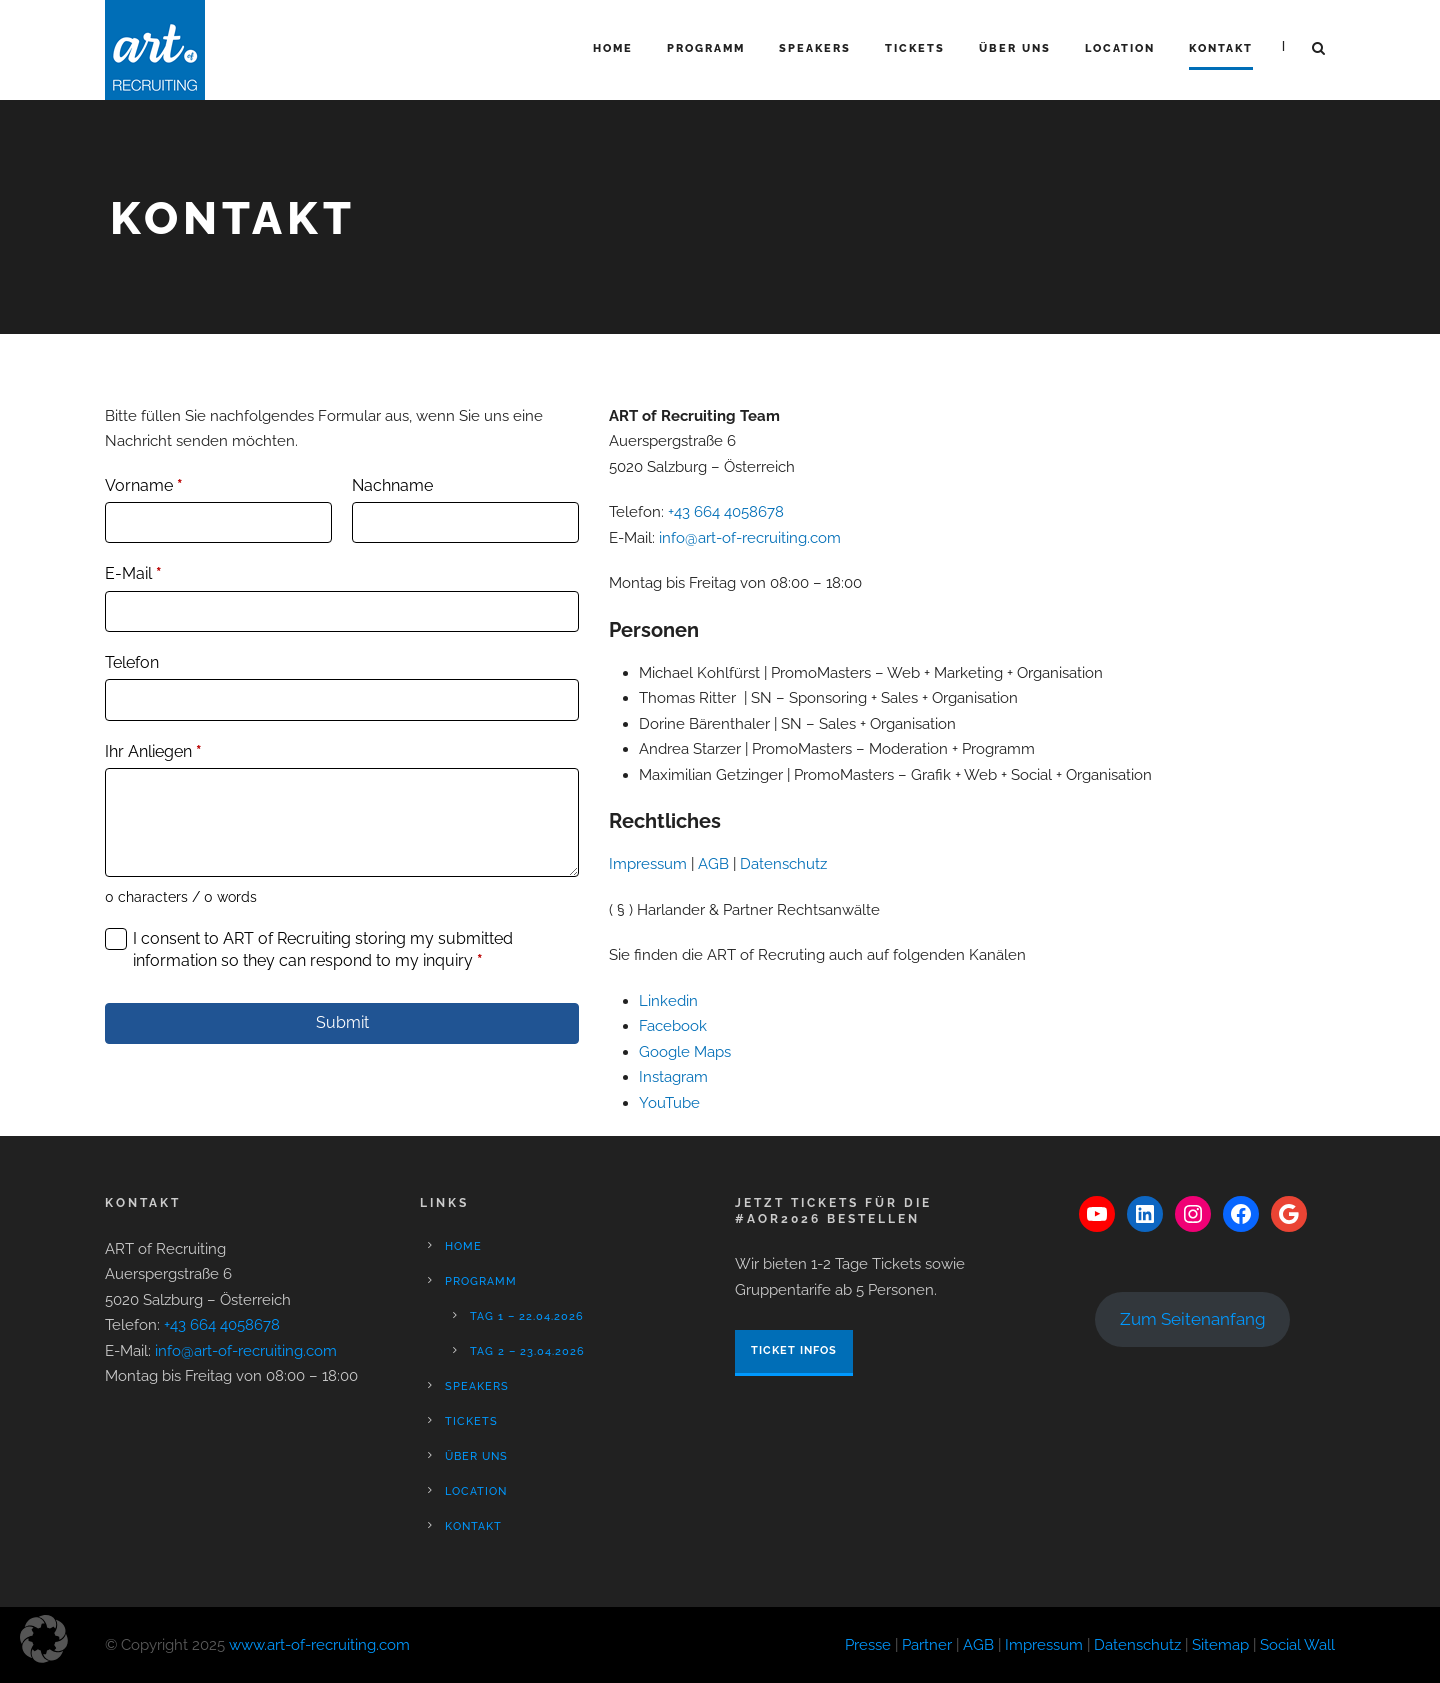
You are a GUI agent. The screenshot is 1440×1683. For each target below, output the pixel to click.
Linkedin (668, 1001)
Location (1120, 48)
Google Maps (685, 1052)
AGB (713, 864)
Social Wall (1297, 1645)
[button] (44, 1639)
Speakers (815, 48)
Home (613, 48)
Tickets (915, 48)
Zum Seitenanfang (1193, 1319)
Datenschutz (783, 864)
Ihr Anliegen (153, 751)
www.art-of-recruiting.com (319, 1645)
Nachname (392, 485)
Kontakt (1221, 48)
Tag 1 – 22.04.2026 (527, 1316)
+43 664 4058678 (726, 512)
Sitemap (1220, 1645)
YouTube (669, 1103)
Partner (927, 1645)
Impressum (648, 864)
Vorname (144, 485)
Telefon (132, 662)
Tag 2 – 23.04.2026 (527, 1351)
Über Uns (1015, 48)
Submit (342, 1022)
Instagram (673, 1077)
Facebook (673, 1026)
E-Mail (133, 573)
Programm (706, 48)
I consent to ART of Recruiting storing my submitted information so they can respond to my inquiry (323, 949)
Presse (868, 1645)
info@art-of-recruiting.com (750, 538)
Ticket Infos (794, 1350)
